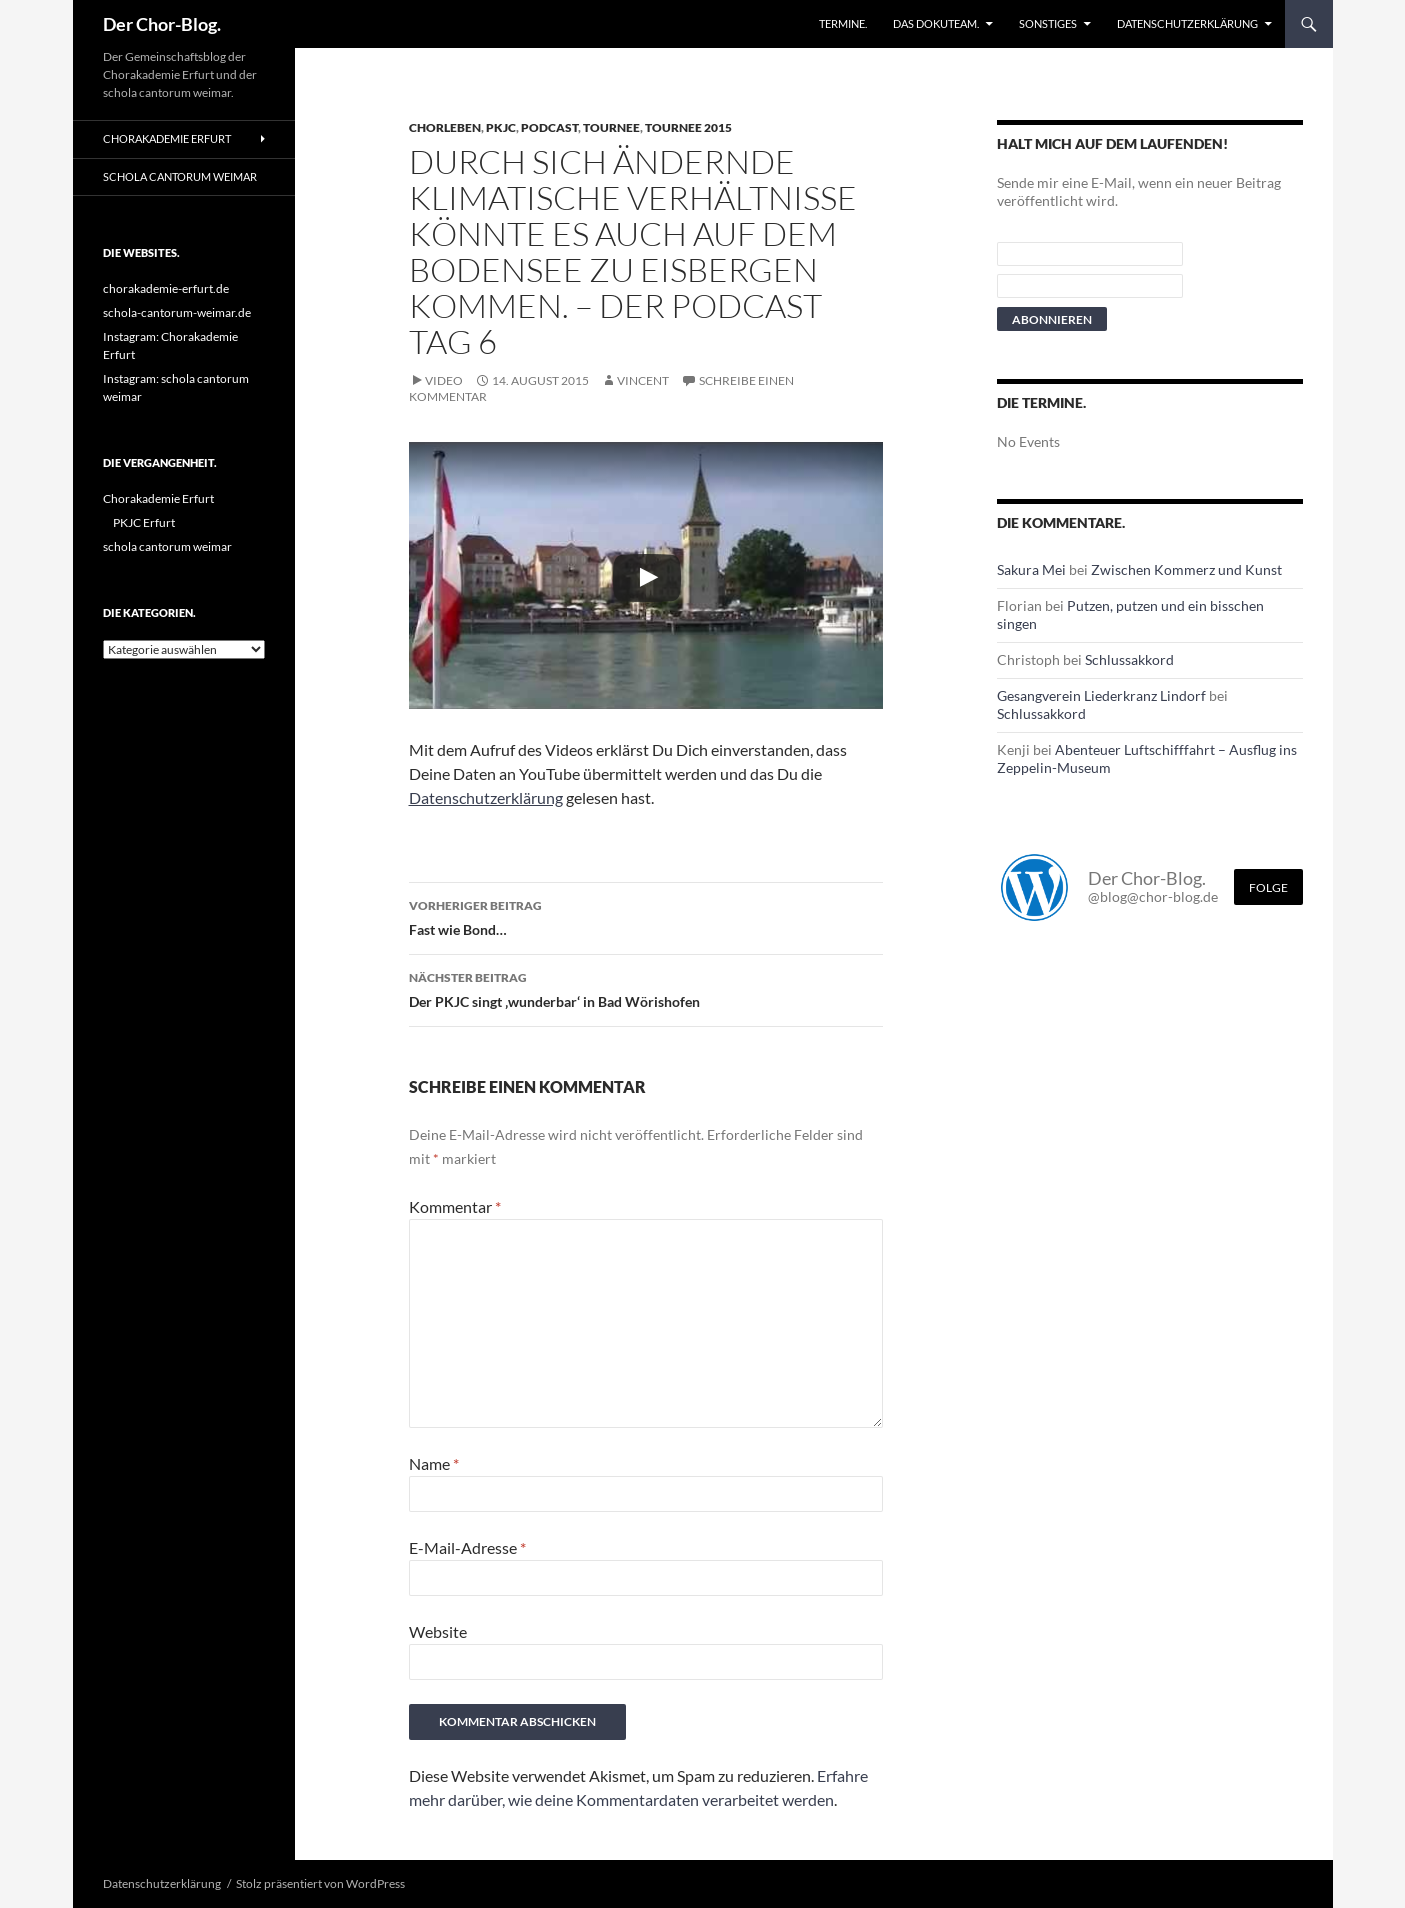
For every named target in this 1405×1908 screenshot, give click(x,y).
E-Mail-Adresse (467, 1547)
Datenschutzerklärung (1187, 23)
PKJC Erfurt (144, 522)
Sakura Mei (1031, 569)
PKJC (501, 127)
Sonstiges (1048, 23)
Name (434, 1463)
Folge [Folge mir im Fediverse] (1268, 887)
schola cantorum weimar (180, 176)
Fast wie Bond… (646, 916)
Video (444, 380)
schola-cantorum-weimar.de (177, 312)
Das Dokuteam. (936, 23)
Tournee (611, 127)
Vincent (643, 380)
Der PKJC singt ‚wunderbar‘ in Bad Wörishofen (646, 988)
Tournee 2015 (688, 127)
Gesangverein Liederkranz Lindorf (1101, 695)
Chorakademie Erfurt (167, 138)
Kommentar (455, 1206)
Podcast (549, 127)
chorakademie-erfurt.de (166, 288)
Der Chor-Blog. (162, 24)
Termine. (843, 23)
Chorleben (445, 127)
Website (438, 1631)
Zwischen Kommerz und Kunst (1186, 569)
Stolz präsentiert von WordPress (320, 1883)
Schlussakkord (1129, 659)
